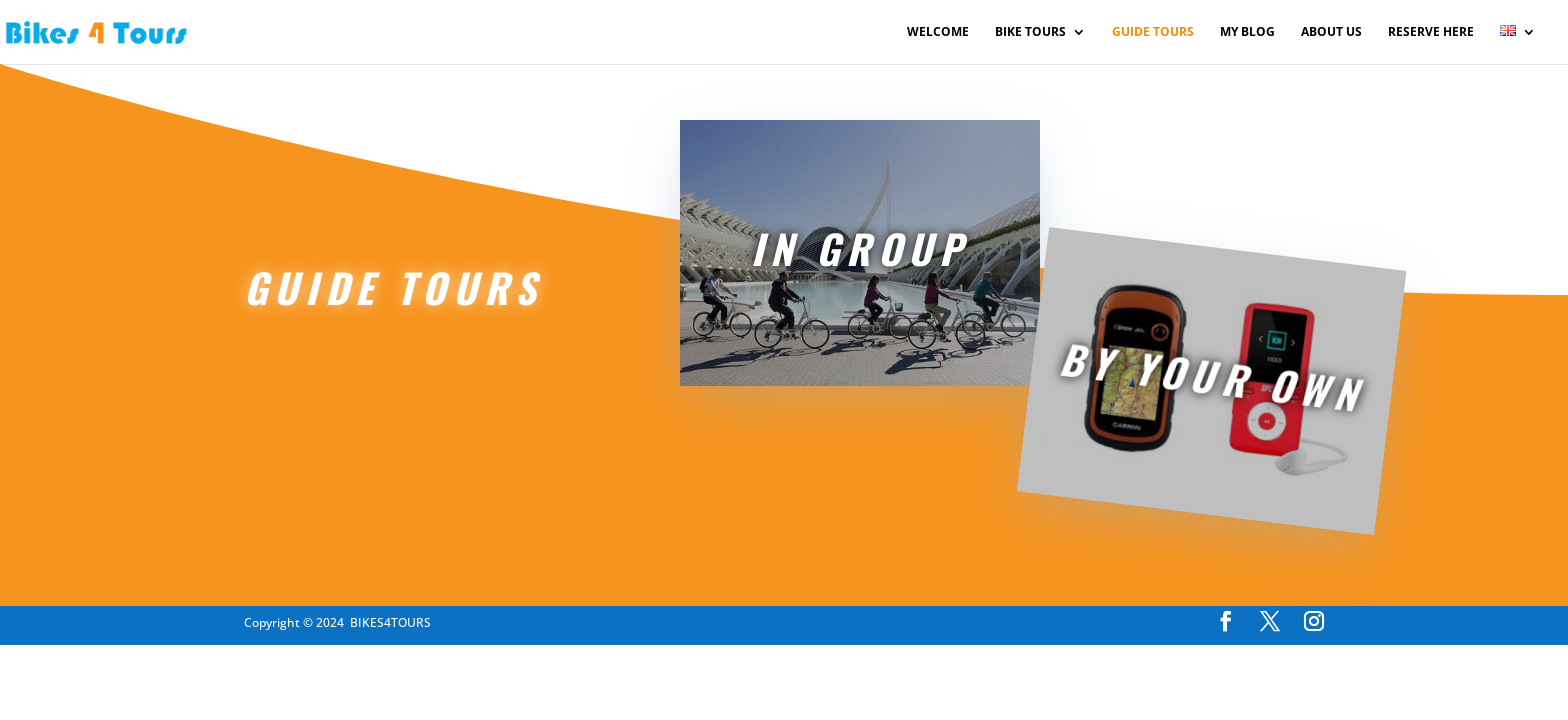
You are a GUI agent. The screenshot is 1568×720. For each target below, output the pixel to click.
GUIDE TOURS (1153, 32)
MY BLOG (1247, 32)
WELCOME (938, 32)
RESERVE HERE (1431, 32)
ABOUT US (1331, 32)
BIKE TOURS (1030, 32)
